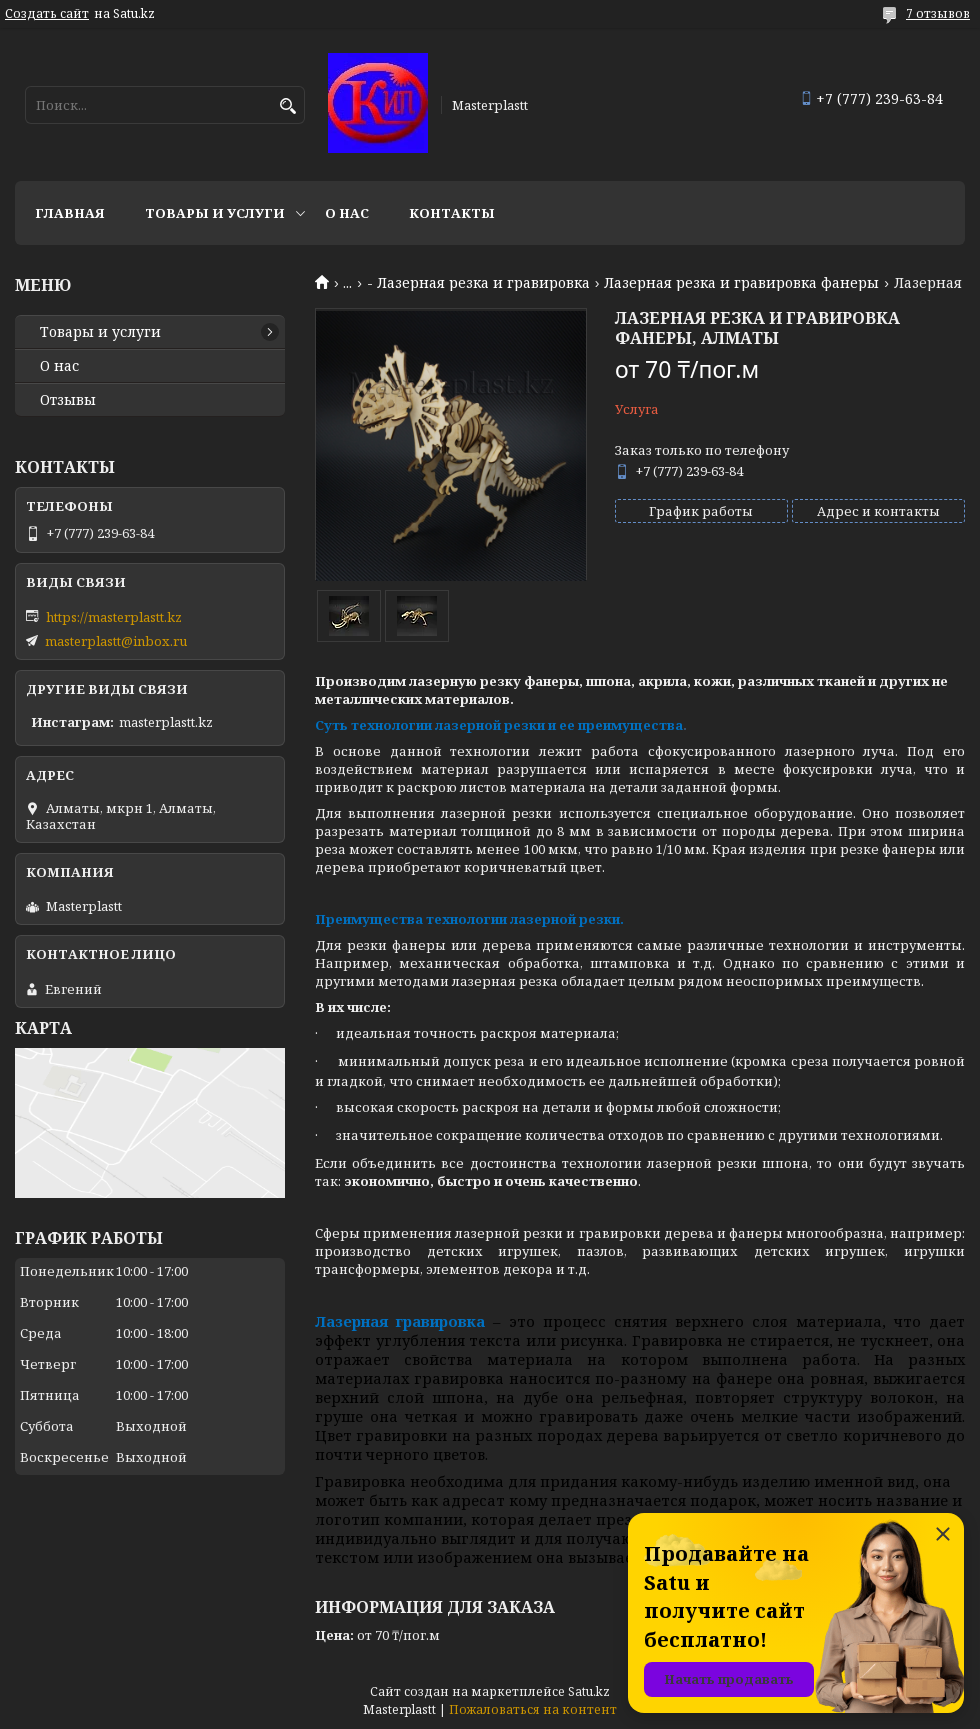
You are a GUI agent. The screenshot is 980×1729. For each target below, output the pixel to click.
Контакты (452, 213)
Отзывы (68, 400)
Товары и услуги (215, 213)
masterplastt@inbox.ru (116, 641)
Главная (70, 213)
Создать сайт (47, 14)
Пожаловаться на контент (533, 1709)
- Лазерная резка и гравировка (478, 283)
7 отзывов (938, 13)
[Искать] (287, 106)
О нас (347, 213)
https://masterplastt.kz (114, 617)
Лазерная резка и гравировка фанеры (741, 283)
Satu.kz (589, 1691)
